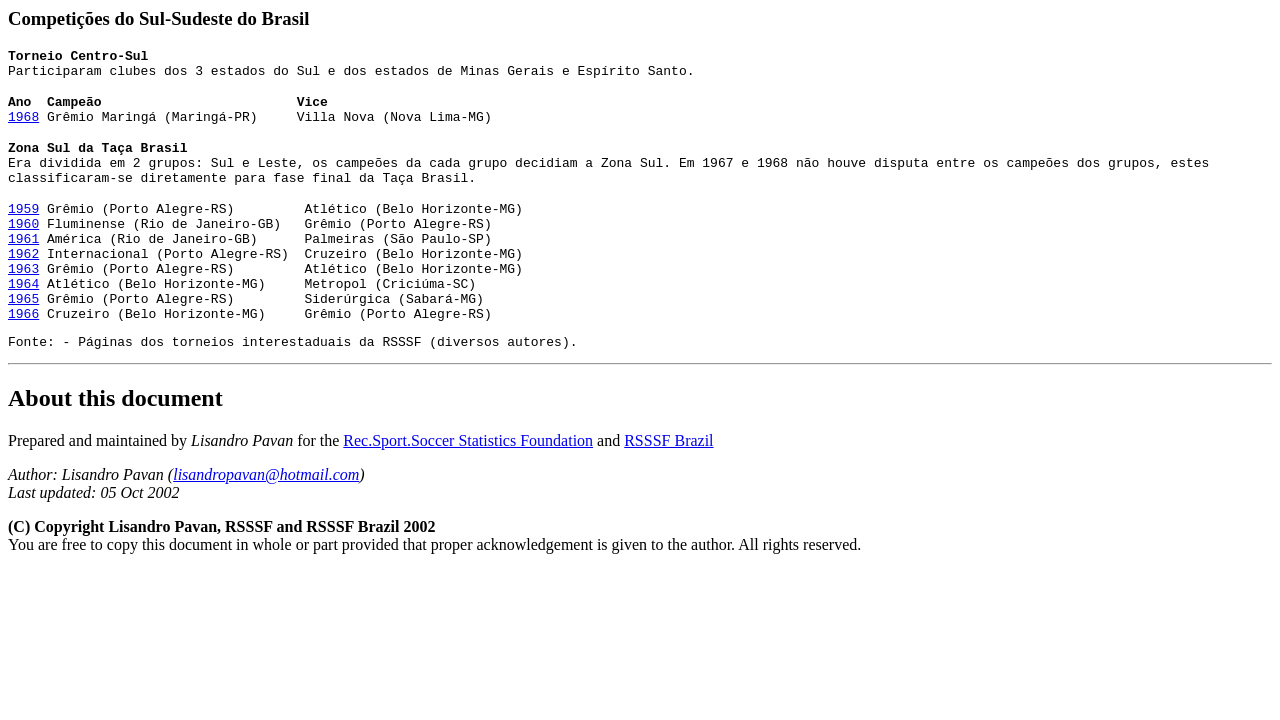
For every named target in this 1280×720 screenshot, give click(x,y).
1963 (23, 289)
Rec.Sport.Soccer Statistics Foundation (468, 473)
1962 (23, 271)
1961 (23, 253)
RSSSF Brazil (668, 473)
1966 (23, 343)
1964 (23, 307)
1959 (23, 217)
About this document (115, 431)
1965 (23, 325)
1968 (23, 122)
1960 (23, 235)
